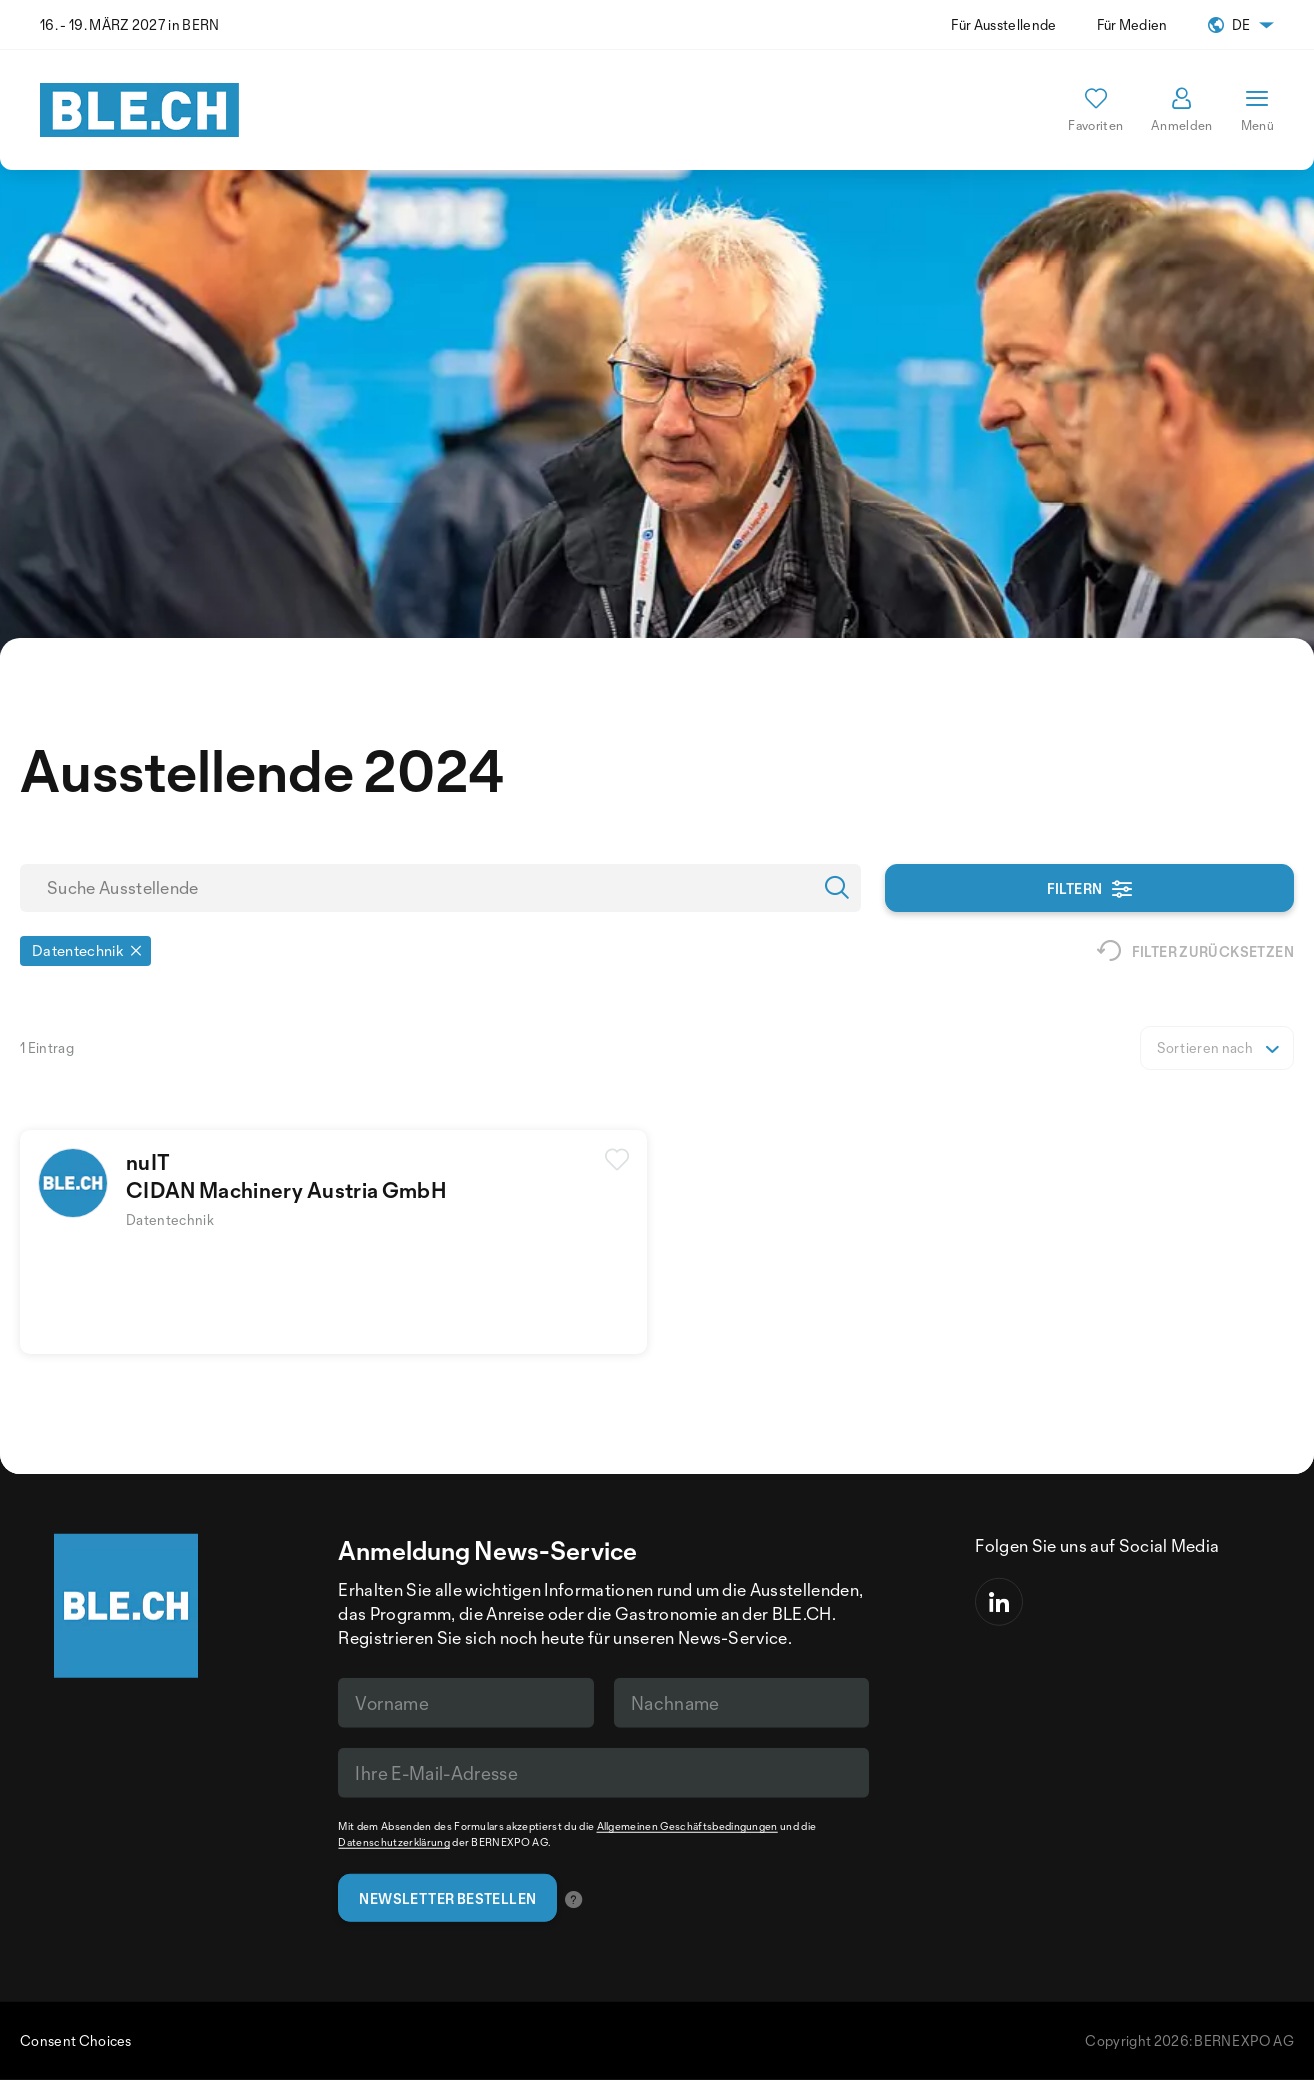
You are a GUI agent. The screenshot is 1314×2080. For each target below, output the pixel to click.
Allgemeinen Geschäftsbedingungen (687, 1826)
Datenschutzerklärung (393, 1842)
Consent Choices (76, 2040)
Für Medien (1132, 24)
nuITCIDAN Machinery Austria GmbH (286, 1176)
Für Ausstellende (1003, 24)
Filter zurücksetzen (1195, 951)
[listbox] (1217, 1048)
